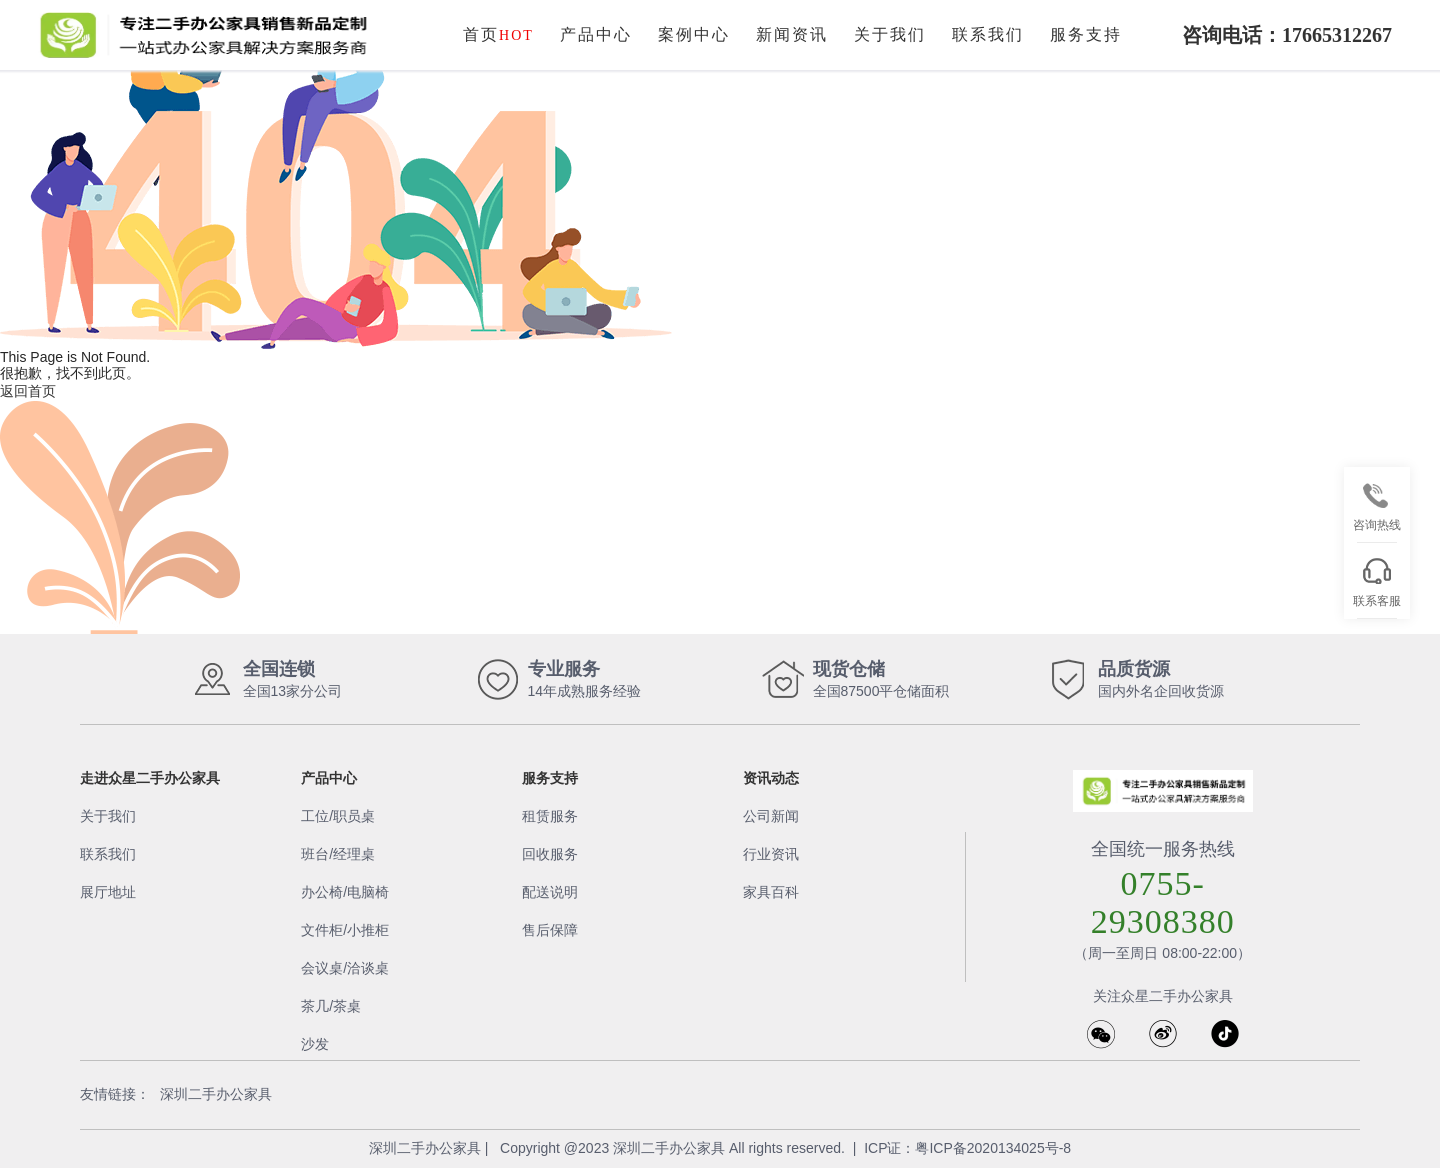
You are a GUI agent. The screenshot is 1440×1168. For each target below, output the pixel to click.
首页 (498, 34)
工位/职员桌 (338, 816)
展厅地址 (108, 892)
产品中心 (596, 34)
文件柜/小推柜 (345, 930)
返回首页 (28, 391)
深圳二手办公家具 (216, 1094)
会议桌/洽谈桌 (345, 968)
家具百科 (771, 892)
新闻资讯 (792, 34)
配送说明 (550, 892)
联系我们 (988, 34)
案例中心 (694, 34)
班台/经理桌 (338, 854)
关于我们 (890, 34)
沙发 (315, 1044)
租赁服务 (550, 816)
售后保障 (550, 930)
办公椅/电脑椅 (345, 892)
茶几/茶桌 (331, 1006)
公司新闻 (771, 816)
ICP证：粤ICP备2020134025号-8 (967, 1148)
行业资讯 (771, 854)
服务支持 (1086, 34)
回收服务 (550, 854)
